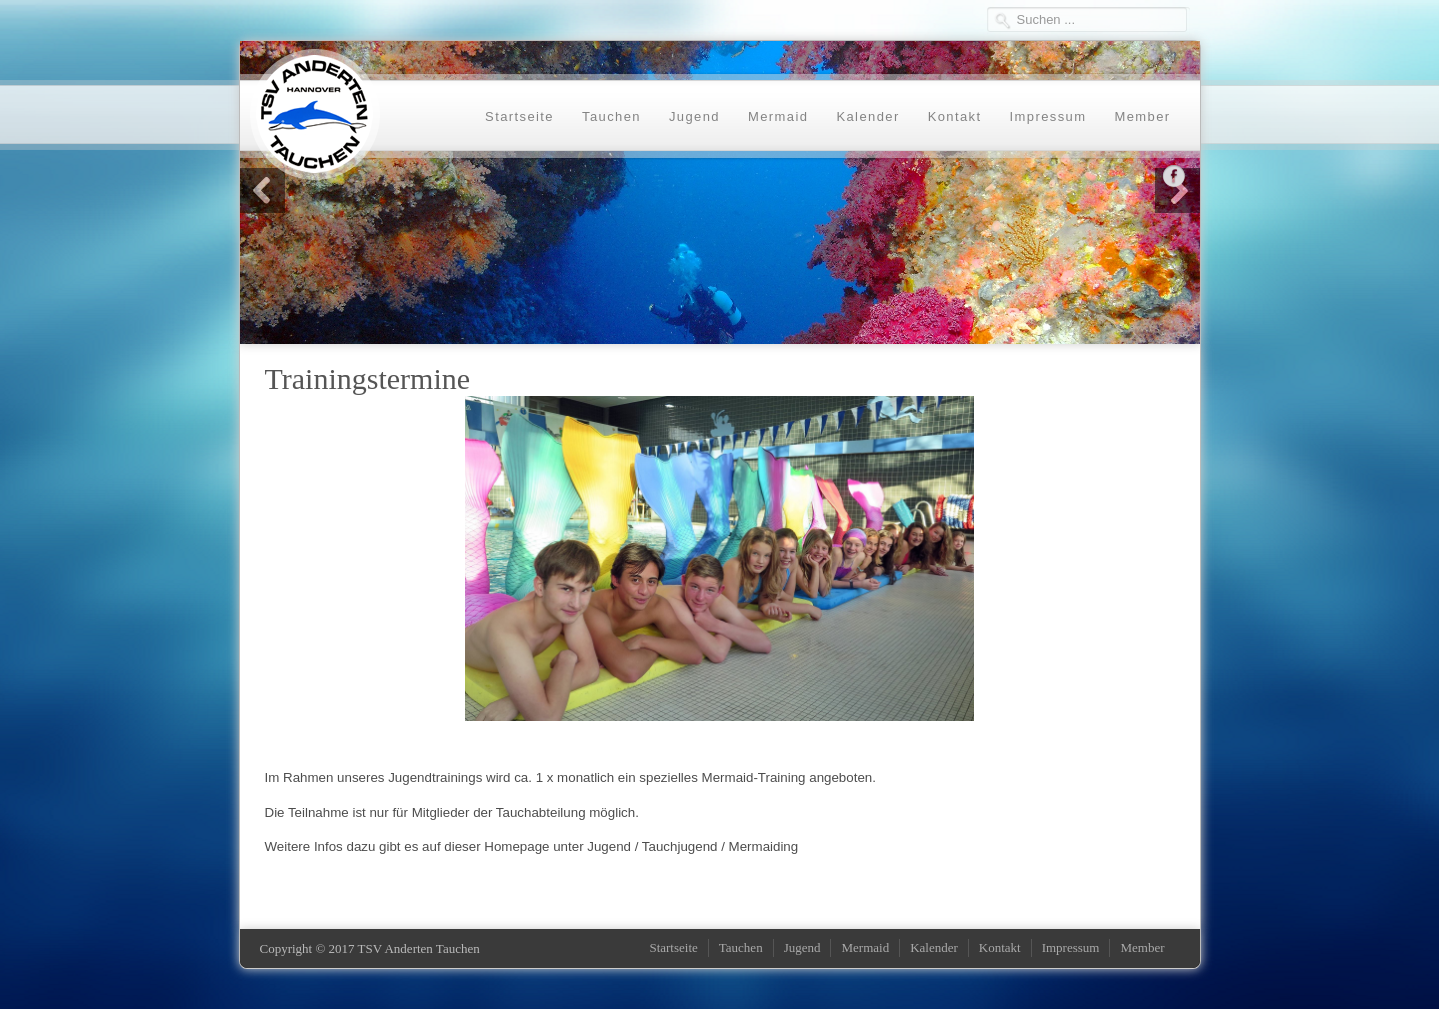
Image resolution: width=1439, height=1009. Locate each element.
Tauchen (611, 116)
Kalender (867, 116)
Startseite (519, 116)
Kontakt (955, 116)
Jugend (694, 116)
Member (1142, 116)
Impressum (1048, 116)
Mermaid (778, 116)
